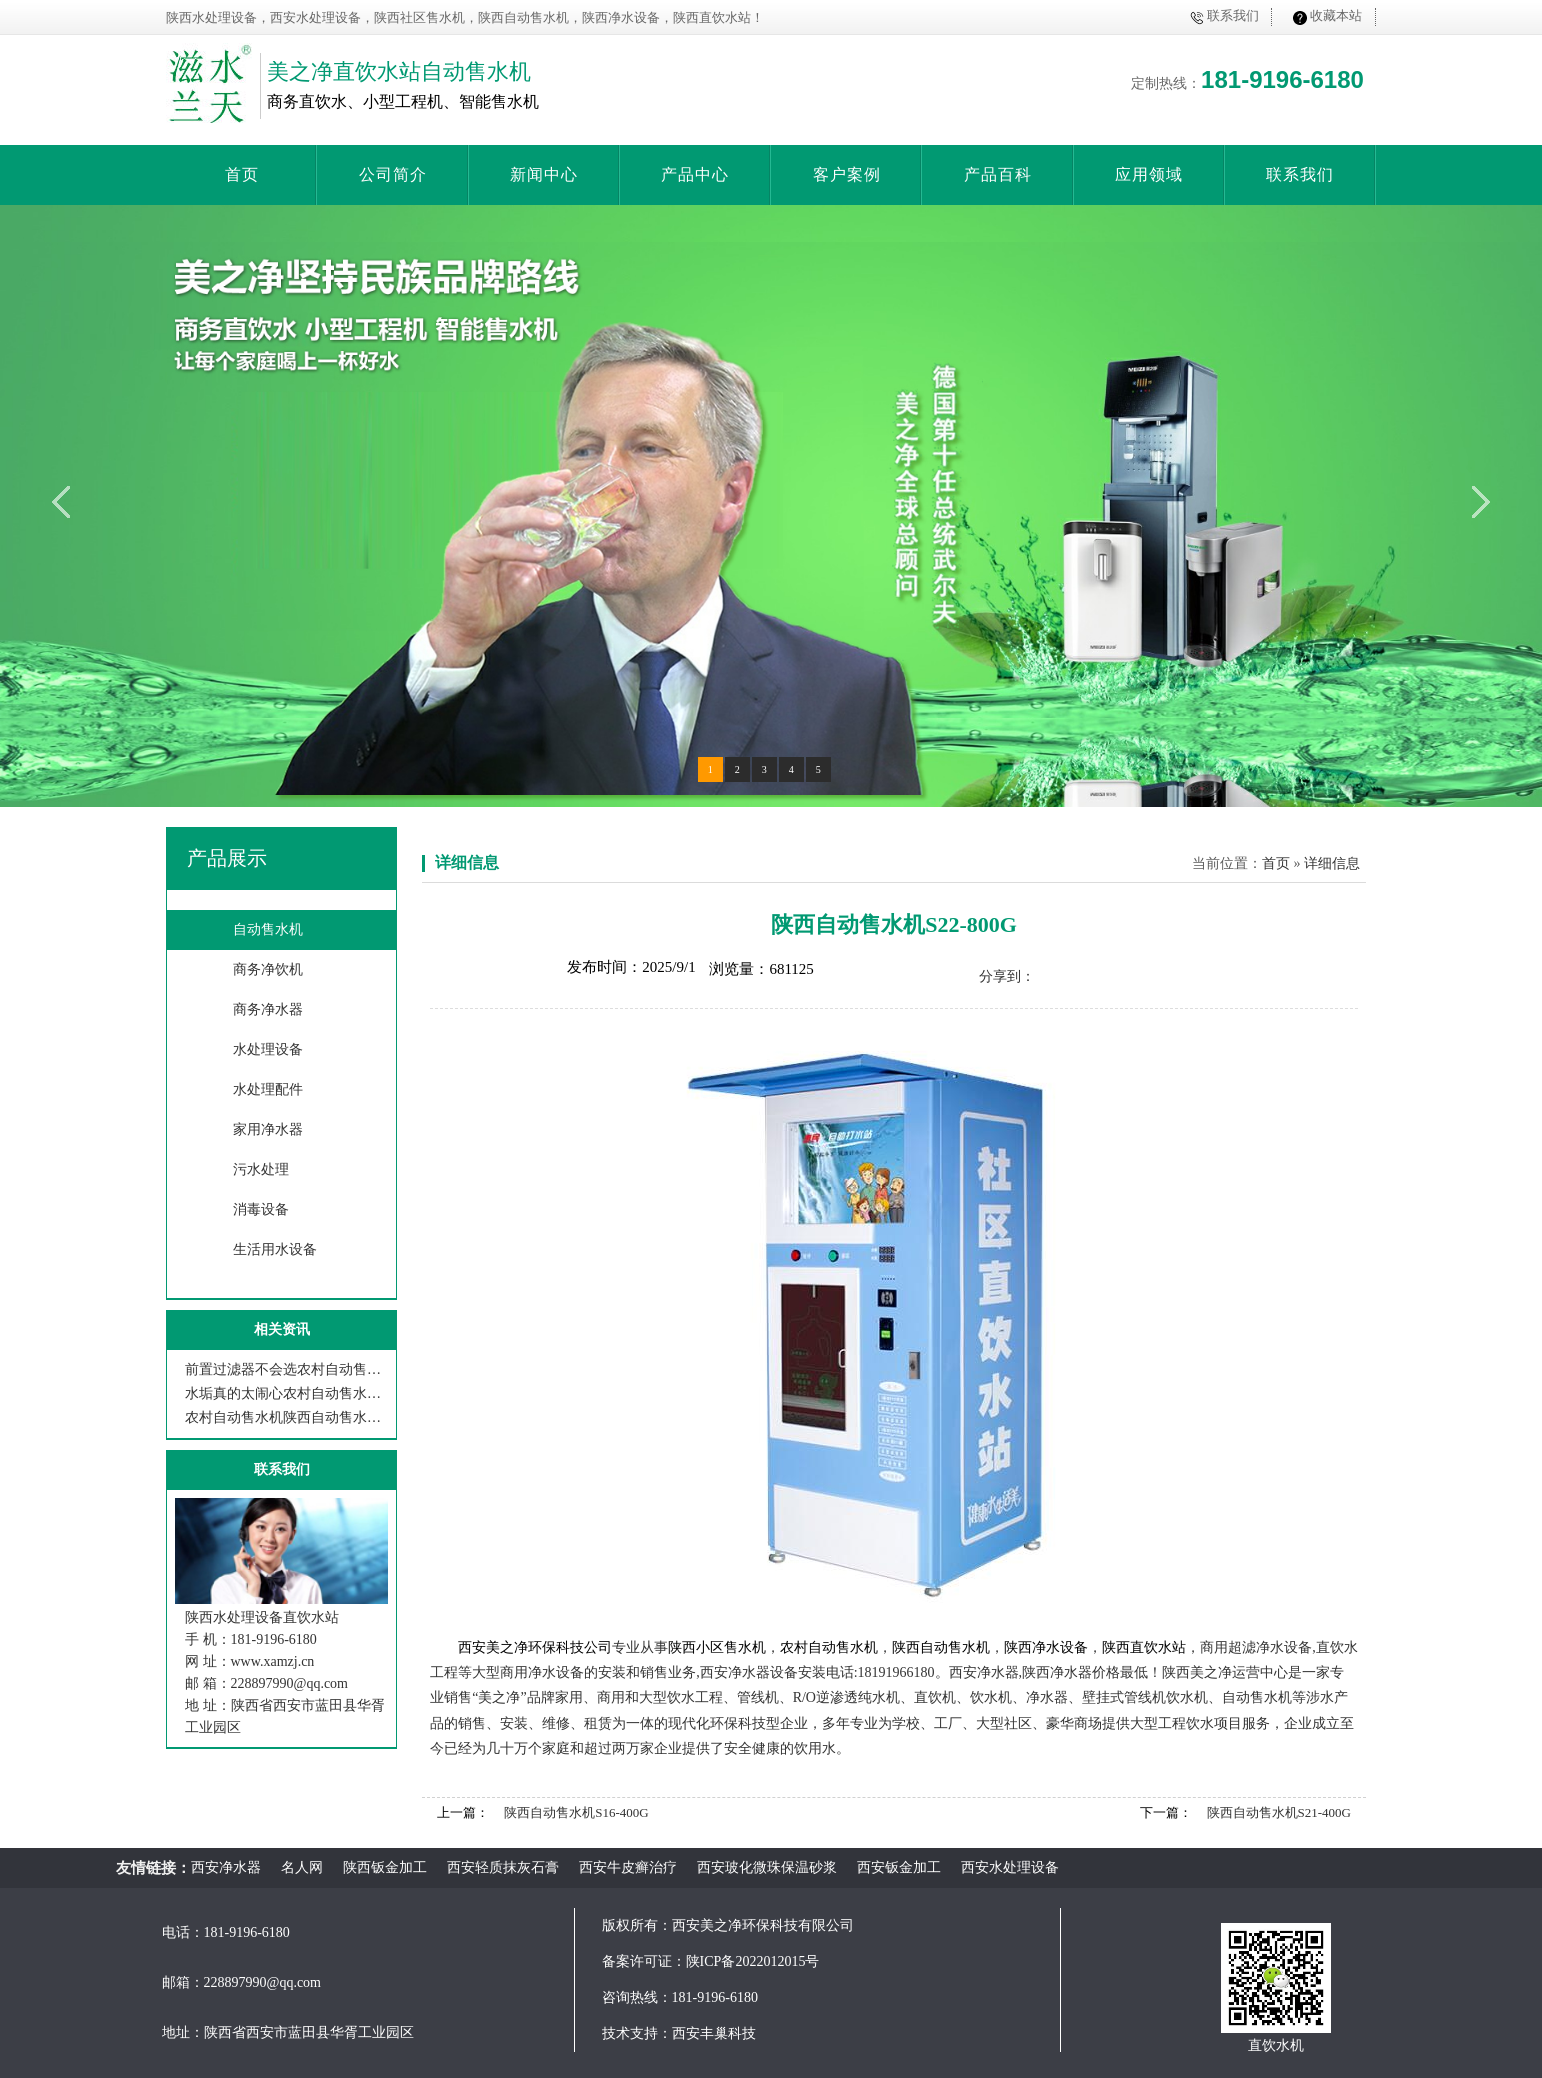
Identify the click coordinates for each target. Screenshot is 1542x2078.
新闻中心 (544, 174)
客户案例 (847, 174)
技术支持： (637, 2033)
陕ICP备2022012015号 (753, 1961)
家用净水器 (268, 1129)
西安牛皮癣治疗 (628, 1867)
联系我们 (1233, 15)
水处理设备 (268, 1049)
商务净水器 (268, 1009)
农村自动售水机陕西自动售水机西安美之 (286, 1417)
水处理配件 (268, 1089)
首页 (242, 174)
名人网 (302, 1867)
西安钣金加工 (899, 1867)
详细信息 (467, 862)
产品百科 (998, 174)
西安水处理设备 (1010, 1867)
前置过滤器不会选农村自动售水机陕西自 (286, 1369)
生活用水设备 (275, 1249)
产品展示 (227, 858)
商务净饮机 (268, 969)
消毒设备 (261, 1209)
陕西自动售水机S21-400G (1279, 1812)
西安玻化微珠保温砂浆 (767, 1867)
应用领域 (1149, 174)
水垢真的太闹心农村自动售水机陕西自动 (286, 1393)
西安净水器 (226, 1867)
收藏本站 (1336, 15)
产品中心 (695, 174)
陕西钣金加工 (385, 1867)
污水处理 (261, 1169)
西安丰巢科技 (714, 2033)
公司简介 (393, 174)
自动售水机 (268, 929)
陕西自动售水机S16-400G (576, 1812)
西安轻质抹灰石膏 (503, 1867)
